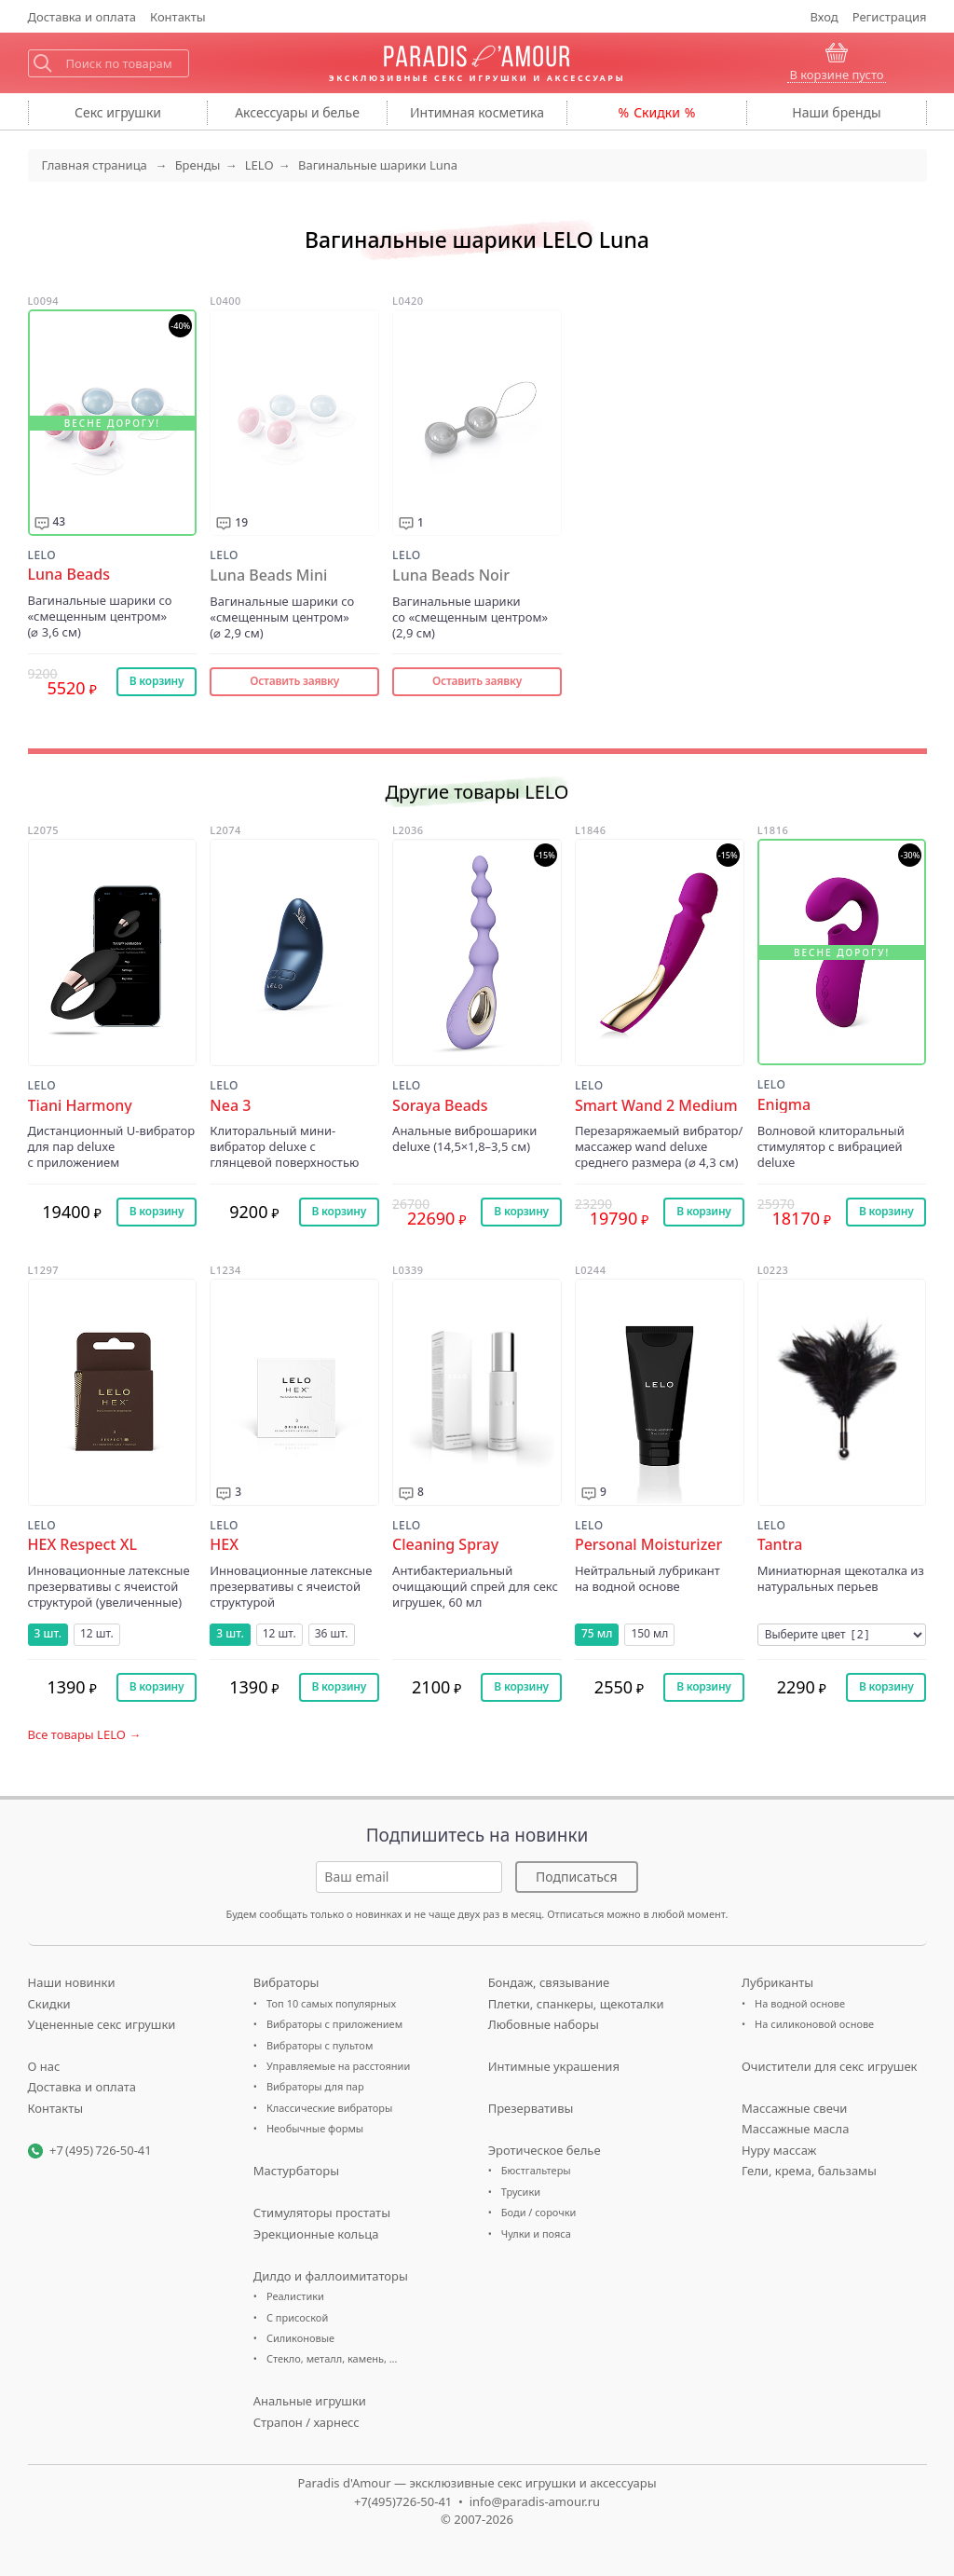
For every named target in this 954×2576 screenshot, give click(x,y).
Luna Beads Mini (268, 575)
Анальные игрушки (309, 2400)
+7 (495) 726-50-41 (100, 2150)
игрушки (118, 112)
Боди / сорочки (539, 2212)
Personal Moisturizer (648, 1545)
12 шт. (97, 1633)
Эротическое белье (544, 2150)
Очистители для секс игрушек (830, 2066)
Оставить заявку (294, 681)
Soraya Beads (439, 1106)
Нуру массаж (779, 2150)
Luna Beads (69, 574)
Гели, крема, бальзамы (809, 2170)
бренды (836, 112)
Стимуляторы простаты (321, 2212)
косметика (477, 112)
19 (241, 522)
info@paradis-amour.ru (535, 2501)
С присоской (297, 2317)
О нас (44, 2066)
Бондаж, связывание (549, 1982)
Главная (94, 165)
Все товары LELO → (85, 1734)
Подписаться (577, 1876)
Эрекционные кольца (316, 2234)
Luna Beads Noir (451, 575)
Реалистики (295, 2296)
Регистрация (889, 16)
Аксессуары (297, 112)
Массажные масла (795, 2128)
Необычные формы (314, 2128)
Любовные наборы (543, 2024)
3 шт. (47, 1633)
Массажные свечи (794, 2108)
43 (59, 521)
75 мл (596, 1633)
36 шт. (331, 1633)
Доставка (82, 16)
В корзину (156, 681)
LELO (42, 555)
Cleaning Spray (445, 1545)
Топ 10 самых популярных (331, 2003)
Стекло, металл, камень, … (332, 2358)
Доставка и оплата (82, 2086)
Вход (824, 16)
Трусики (520, 2192)
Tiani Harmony (80, 1106)
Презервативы (531, 2108)
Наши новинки (72, 1982)
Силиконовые (300, 2338)
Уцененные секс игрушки (102, 2024)
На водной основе (800, 2003)
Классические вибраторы (329, 2108)
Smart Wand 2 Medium (656, 1106)
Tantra (780, 1545)
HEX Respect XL (82, 1545)
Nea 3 (230, 1106)
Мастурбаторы (296, 2170)
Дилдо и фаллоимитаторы (330, 2276)
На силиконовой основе (814, 2024)
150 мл (649, 1633)
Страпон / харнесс (306, 2422)
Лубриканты (777, 1982)
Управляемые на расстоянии (338, 2066)
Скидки (657, 112)
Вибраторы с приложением (334, 2024)
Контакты (178, 16)
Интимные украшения (554, 2066)
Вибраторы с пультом (319, 2045)
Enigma (784, 1105)
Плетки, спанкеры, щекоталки (576, 2003)
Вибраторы (286, 1982)
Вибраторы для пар (315, 2086)
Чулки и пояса (536, 2233)
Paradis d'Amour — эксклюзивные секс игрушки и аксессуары (476, 2482)
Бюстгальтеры (536, 2170)
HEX (224, 1545)
